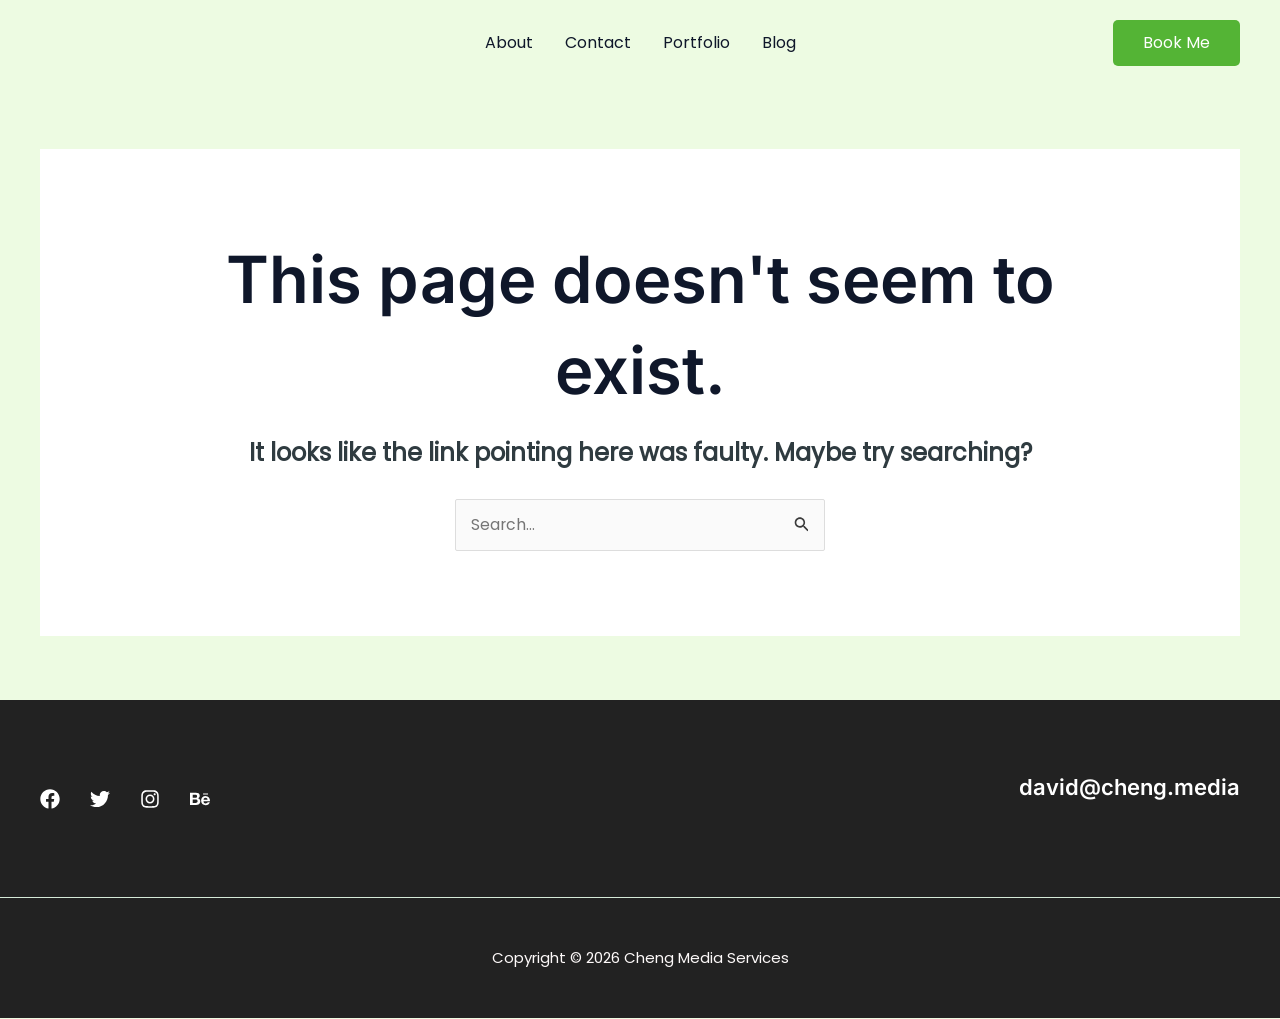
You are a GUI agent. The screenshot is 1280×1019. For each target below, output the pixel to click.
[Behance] (200, 800)
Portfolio (696, 42)
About (509, 42)
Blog (779, 42)
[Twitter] (100, 800)
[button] (1176, 43)
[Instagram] (150, 800)
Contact (598, 42)
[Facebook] (50, 800)
